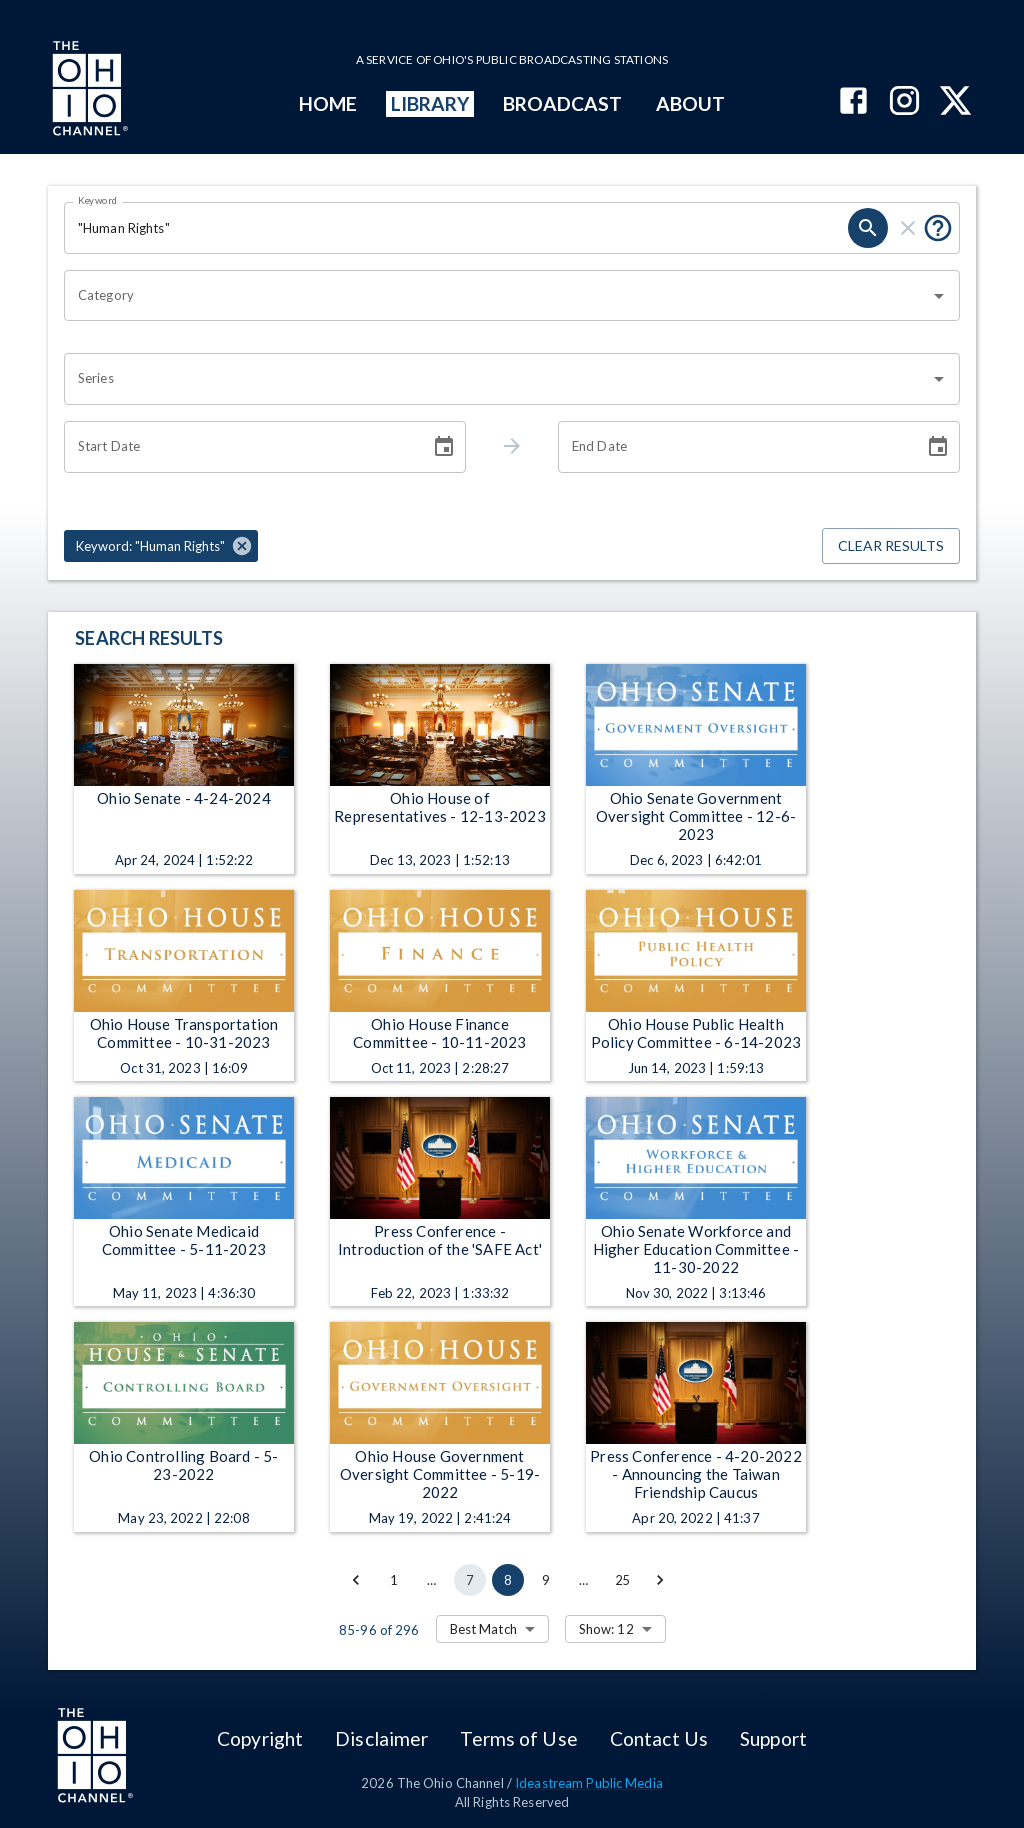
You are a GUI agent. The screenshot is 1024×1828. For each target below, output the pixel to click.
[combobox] (497, 296)
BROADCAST (563, 103)
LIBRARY (430, 103)
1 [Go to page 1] (394, 1580)
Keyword (98, 200)
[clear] (908, 228)
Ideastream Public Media (589, 1783)
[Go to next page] (660, 1580)
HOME (328, 103)
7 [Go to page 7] (470, 1580)
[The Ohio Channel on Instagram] (904, 102)
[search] (868, 228)
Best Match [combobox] (483, 1629)
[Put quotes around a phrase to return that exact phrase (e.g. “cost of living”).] (938, 228)
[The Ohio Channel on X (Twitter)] (955, 102)
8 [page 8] (508, 1580)
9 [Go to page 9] (546, 1580)
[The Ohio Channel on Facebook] (853, 102)
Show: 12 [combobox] (606, 1629)
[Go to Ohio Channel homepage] (88, 91)
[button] (161, 546)
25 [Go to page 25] (622, 1580)
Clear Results (891, 546)
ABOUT (690, 103)
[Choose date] (444, 447)
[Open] (939, 296)
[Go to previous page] (356, 1580)
